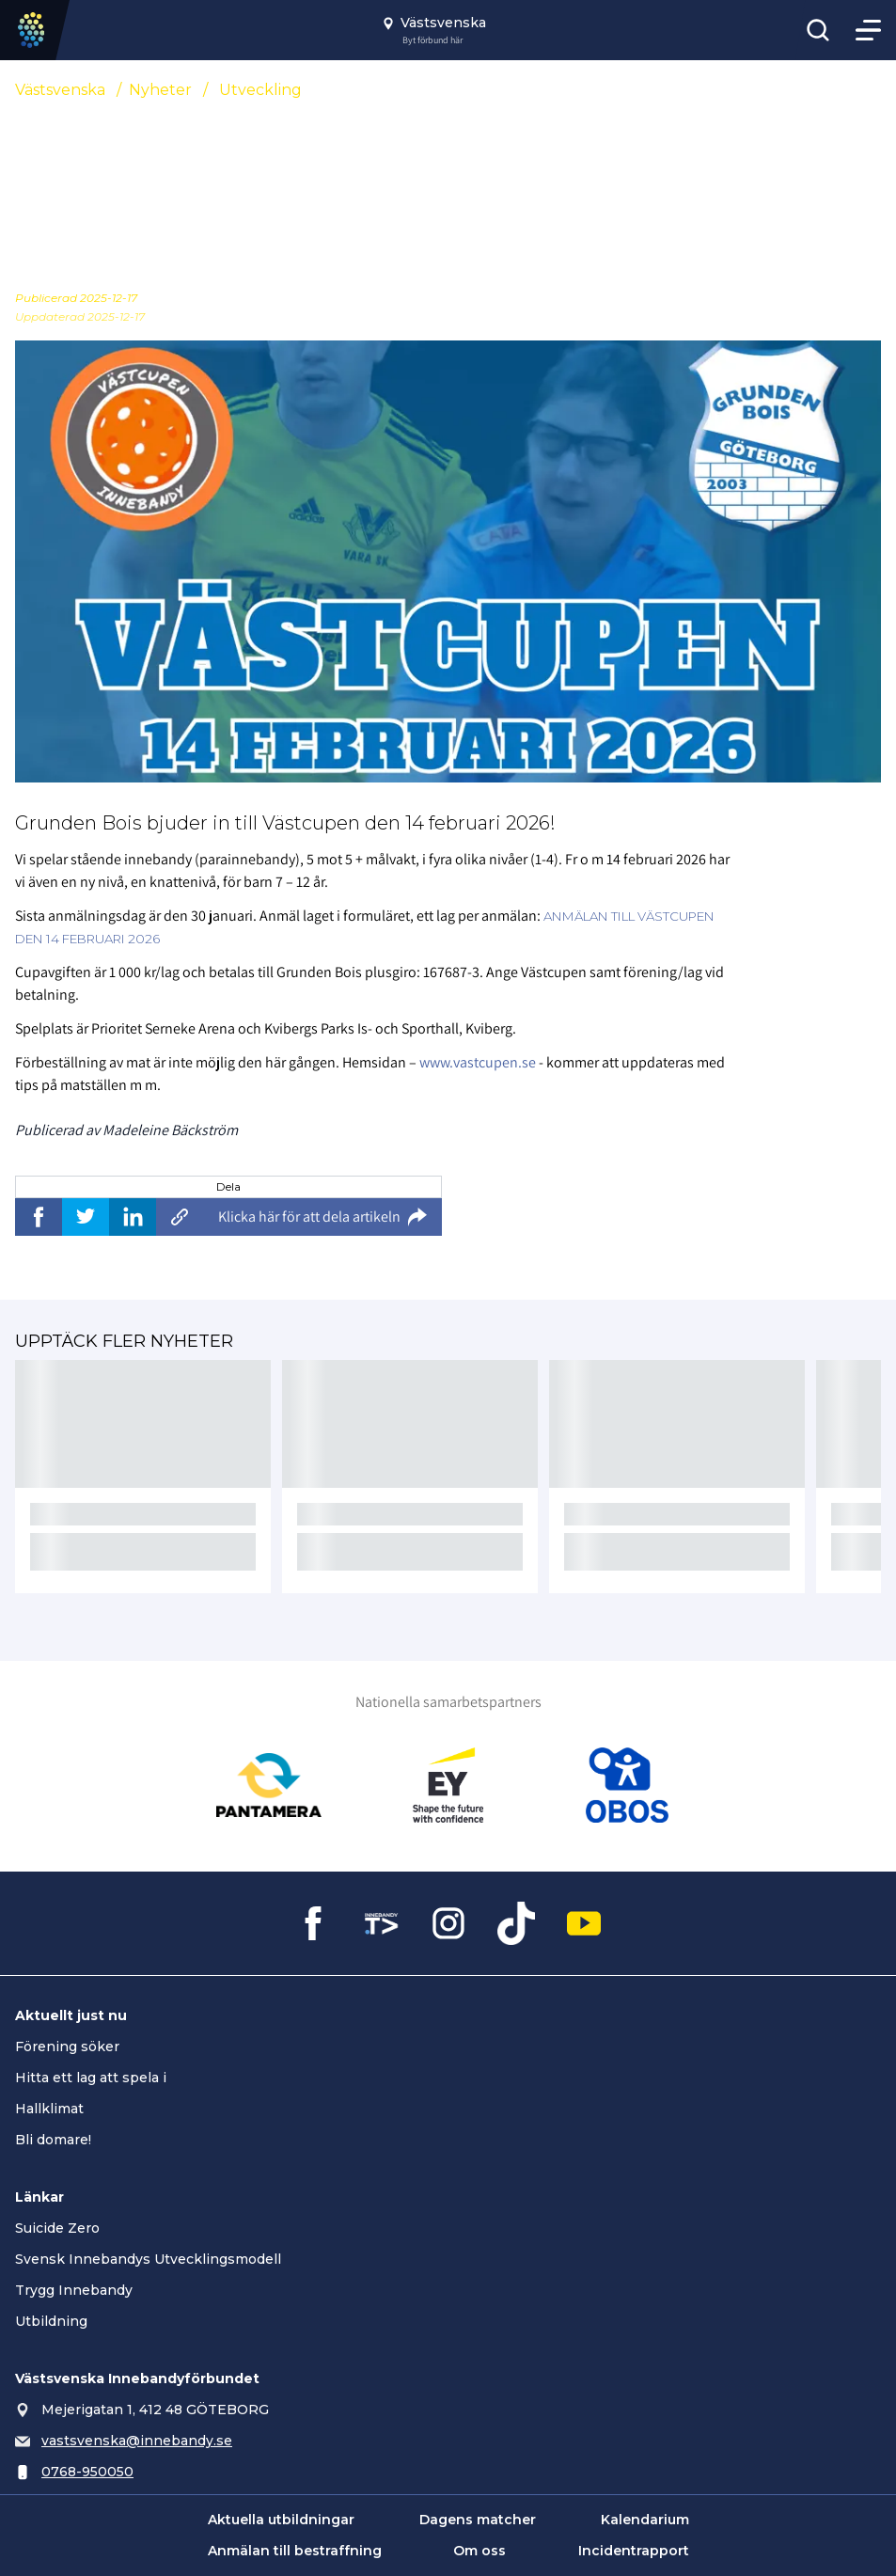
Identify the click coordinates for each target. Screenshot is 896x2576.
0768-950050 (87, 2471)
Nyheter (160, 90)
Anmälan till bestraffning (295, 2550)
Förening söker (67, 2046)
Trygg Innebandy (74, 2290)
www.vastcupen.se (477, 1062)
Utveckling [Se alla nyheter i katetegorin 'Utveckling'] (260, 90)
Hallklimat (49, 2108)
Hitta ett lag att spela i (90, 2077)
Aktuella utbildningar (281, 2519)
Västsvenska (60, 90)
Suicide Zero (57, 2228)
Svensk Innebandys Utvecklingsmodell (148, 2259)
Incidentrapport (633, 2550)
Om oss (479, 2550)
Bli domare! (53, 2139)
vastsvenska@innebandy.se (136, 2440)
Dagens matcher (477, 2519)
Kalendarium (645, 2519)
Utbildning (51, 2321)
